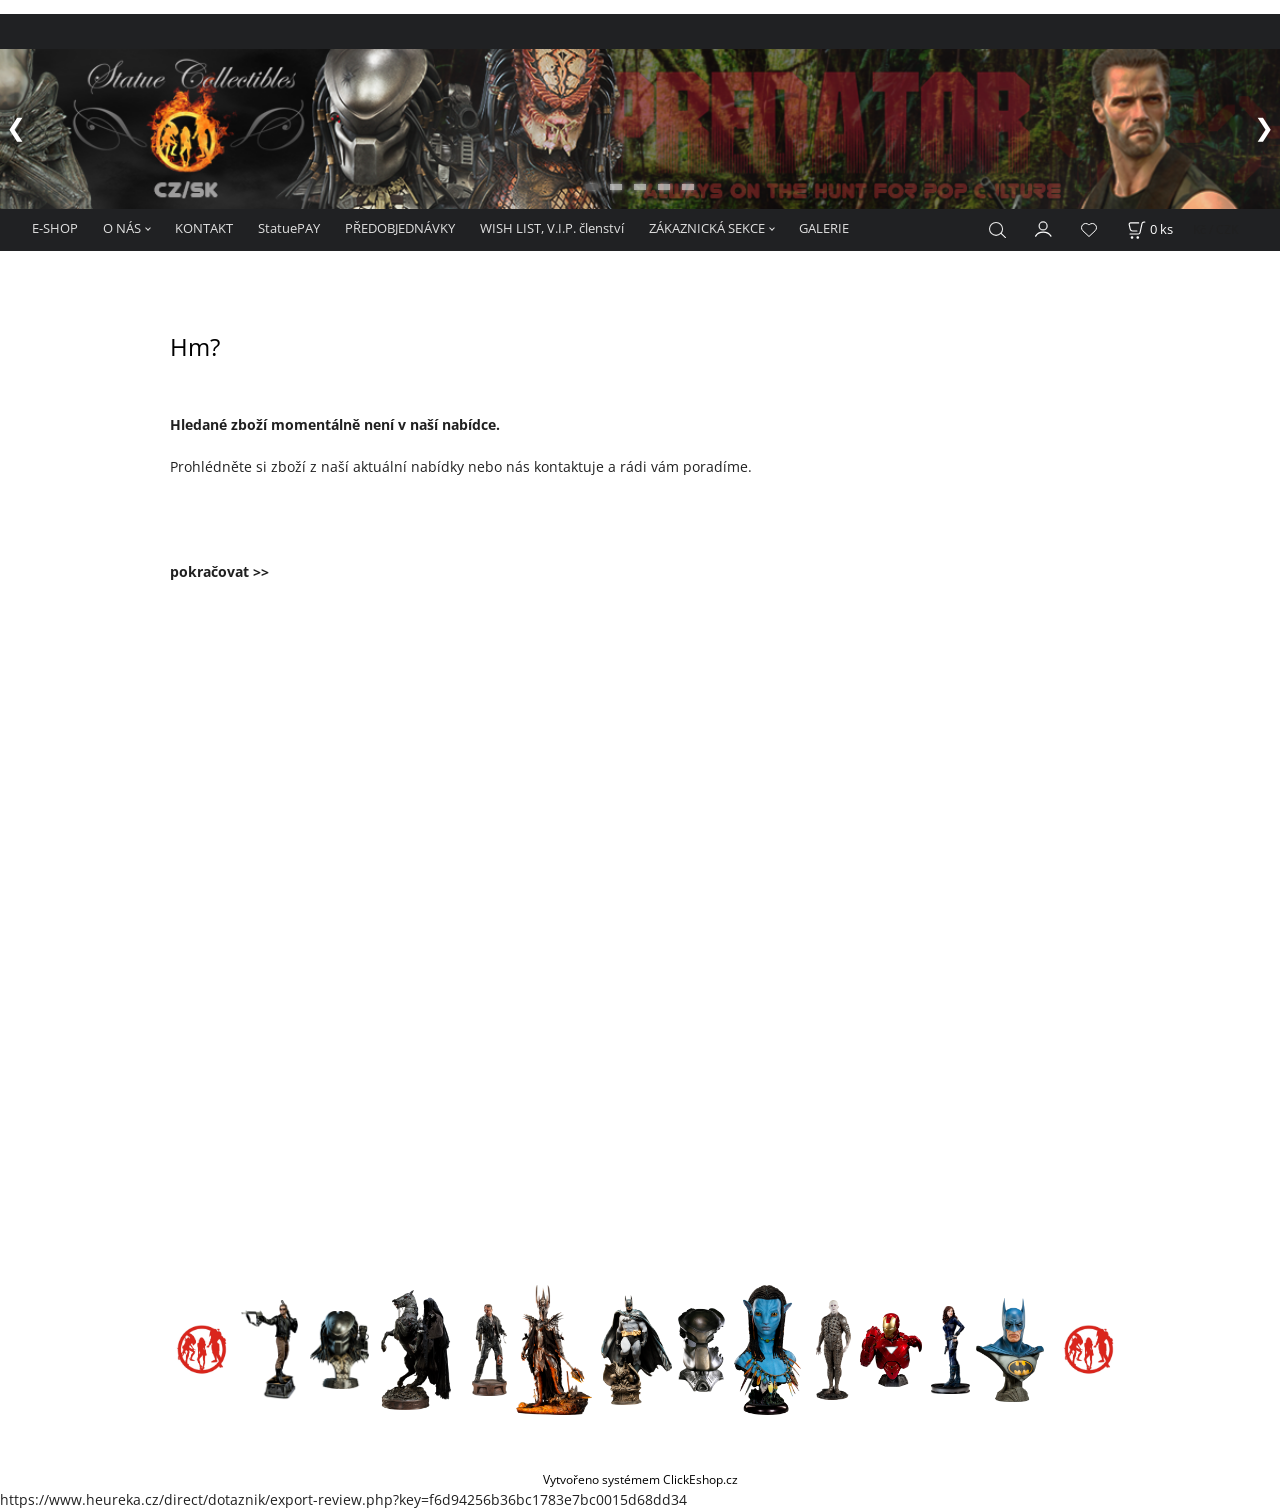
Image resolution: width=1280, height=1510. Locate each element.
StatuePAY (289, 228)
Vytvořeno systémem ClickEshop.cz (640, 1479)
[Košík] (1150, 229)
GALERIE (824, 228)
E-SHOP (55, 228)
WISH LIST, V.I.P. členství (552, 228)
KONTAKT (204, 228)
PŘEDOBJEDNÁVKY (400, 228)
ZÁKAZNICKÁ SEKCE (707, 228)
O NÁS (122, 228)
